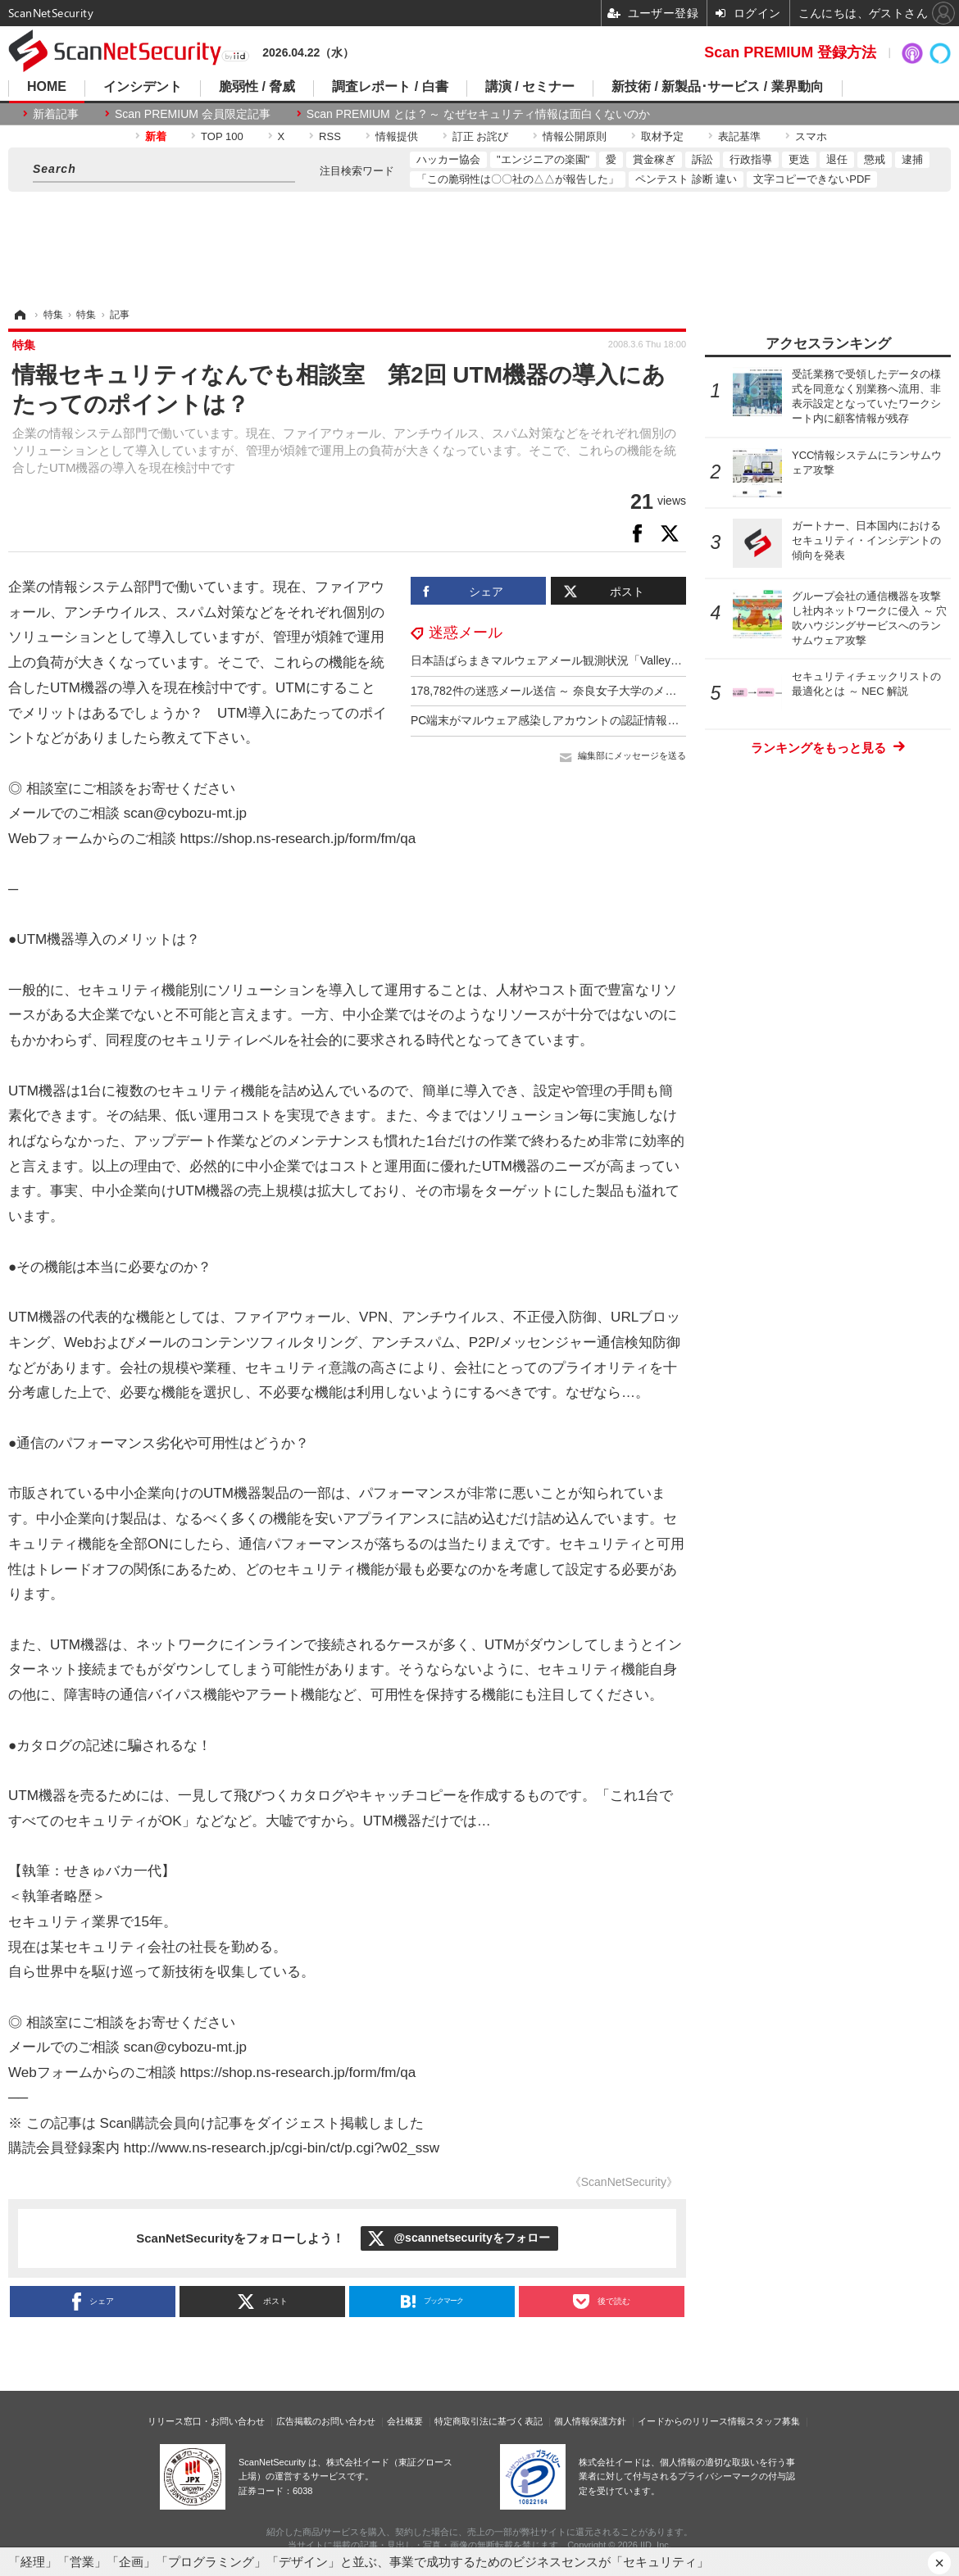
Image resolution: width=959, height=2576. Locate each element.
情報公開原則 (575, 136)
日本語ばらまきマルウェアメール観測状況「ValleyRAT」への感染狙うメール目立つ (626, 660)
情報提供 (396, 136)
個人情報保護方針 (590, 2421)
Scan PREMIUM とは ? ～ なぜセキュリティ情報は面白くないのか (478, 113)
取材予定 (662, 136)
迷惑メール (465, 632)
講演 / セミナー (530, 86)
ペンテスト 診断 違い (686, 179)
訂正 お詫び (480, 136)
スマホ (811, 136)
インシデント (142, 86)
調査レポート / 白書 (390, 86)
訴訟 (702, 159)
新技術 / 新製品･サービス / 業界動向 (717, 86)
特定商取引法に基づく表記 (488, 2421)
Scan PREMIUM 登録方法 (790, 52)
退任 (837, 159)
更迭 (799, 159)
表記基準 (739, 136)
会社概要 (405, 2421)
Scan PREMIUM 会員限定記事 (192, 113)
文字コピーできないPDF (811, 179)
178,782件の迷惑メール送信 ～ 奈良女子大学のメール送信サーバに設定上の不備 (618, 690)
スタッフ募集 (773, 2421)
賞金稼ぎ (654, 159)
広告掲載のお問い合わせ (325, 2421)
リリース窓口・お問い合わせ (206, 2421)
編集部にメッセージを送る (632, 755)
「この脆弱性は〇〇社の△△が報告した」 (517, 179)
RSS (330, 136)
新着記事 (56, 113)
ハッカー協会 (448, 159)
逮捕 (912, 159)
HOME (46, 86)
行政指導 (750, 159)
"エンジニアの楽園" (543, 159)
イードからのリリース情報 (692, 2421)
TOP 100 (222, 136)
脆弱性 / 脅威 (257, 86)
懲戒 (874, 159)
